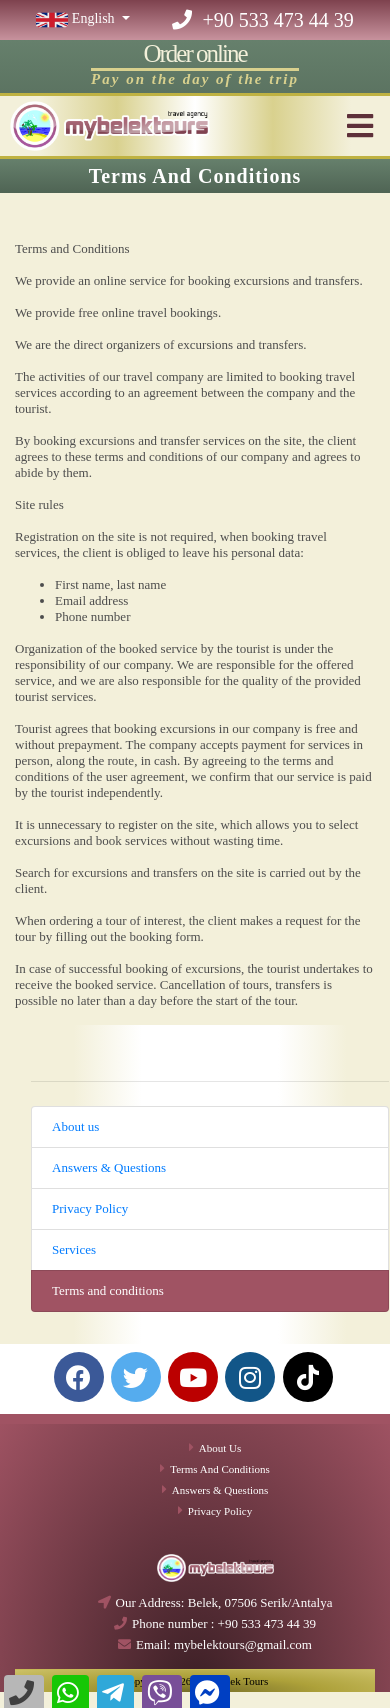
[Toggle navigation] (362, 126)
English (77, 18)
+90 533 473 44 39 (262, 20)
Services (74, 1249)
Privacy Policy (90, 1208)
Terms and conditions (108, 1290)
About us (75, 1126)
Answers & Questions (109, 1167)
